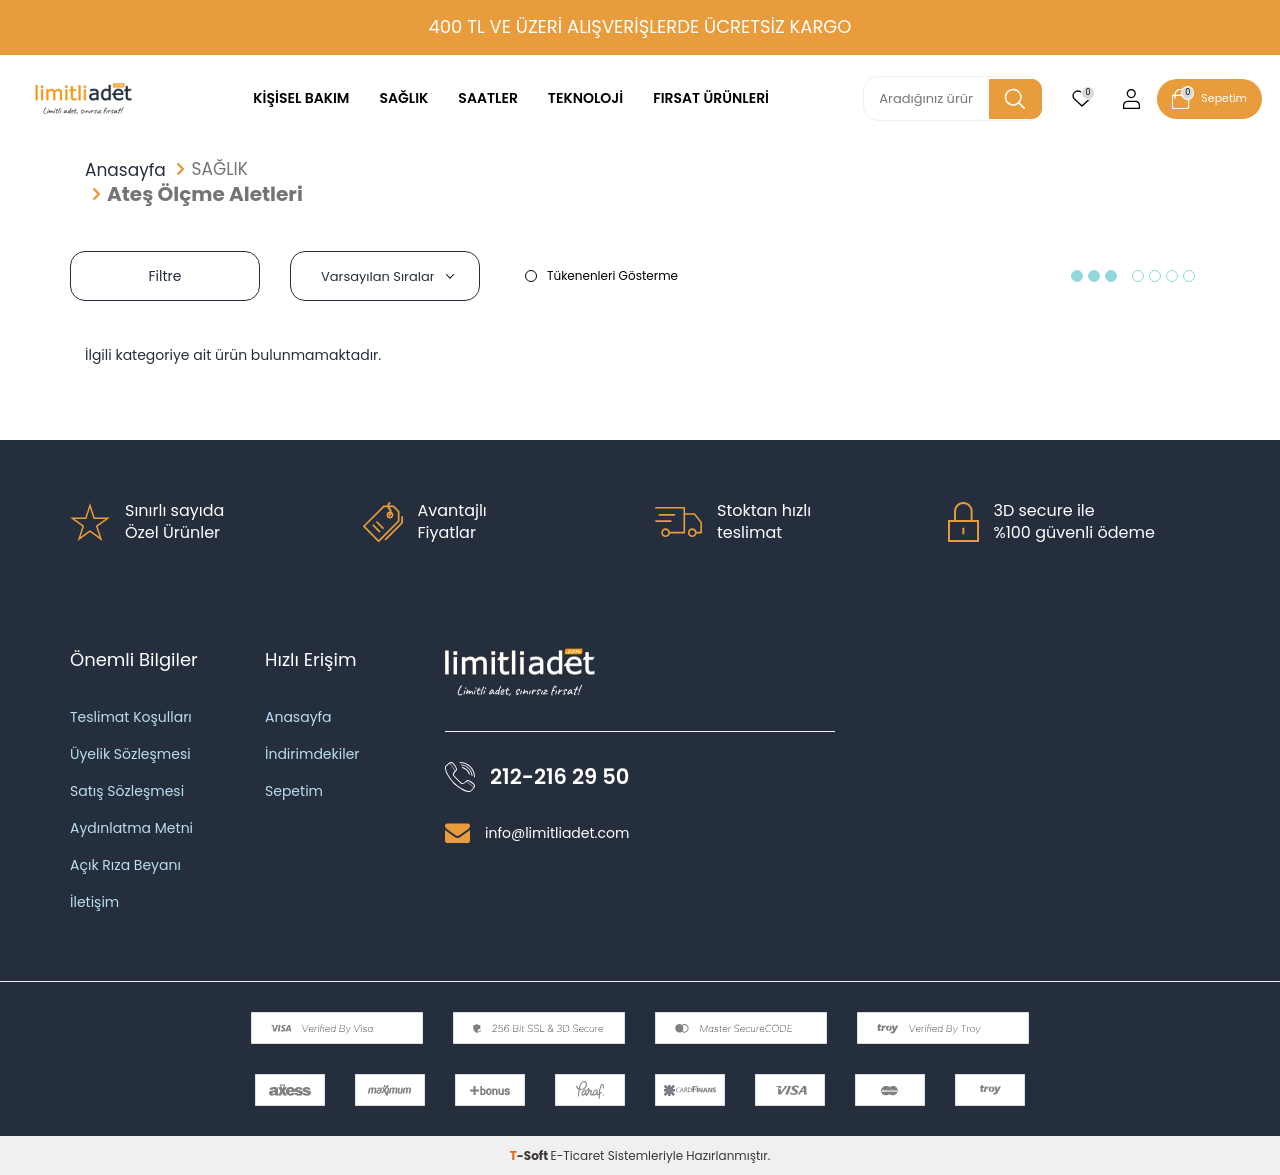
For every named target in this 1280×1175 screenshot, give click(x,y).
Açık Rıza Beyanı (125, 865)
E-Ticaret (578, 1155)
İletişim (94, 902)
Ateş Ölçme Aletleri (205, 194)
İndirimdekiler (312, 754)
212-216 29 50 (559, 776)
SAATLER (488, 98)
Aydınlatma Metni (131, 828)
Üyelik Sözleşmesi (130, 754)
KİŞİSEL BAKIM (301, 98)
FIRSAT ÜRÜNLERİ (711, 98)
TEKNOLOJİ (585, 98)
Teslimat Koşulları (131, 717)
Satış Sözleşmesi (127, 791)
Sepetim (294, 791)
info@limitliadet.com (557, 833)
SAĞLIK (403, 98)
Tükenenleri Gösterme (601, 276)
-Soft (530, 1155)
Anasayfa (125, 170)
